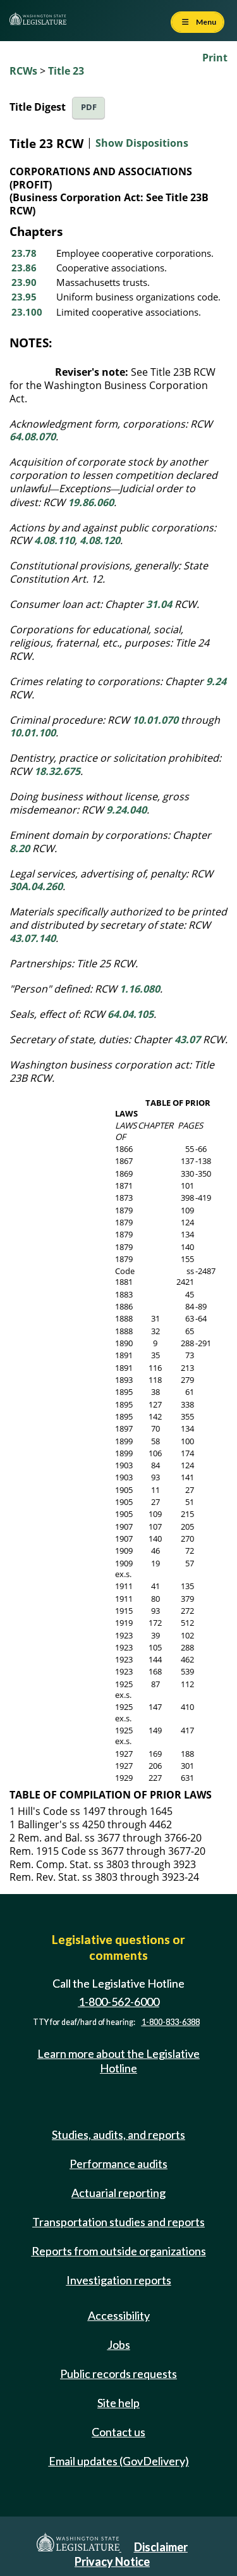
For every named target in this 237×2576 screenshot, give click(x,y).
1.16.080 (139, 989)
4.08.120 (100, 540)
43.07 (187, 1039)
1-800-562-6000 (118, 2002)
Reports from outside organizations (119, 2251)
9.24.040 (126, 810)
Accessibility (119, 2315)
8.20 (19, 848)
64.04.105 (130, 1014)
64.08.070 (32, 436)
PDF (89, 107)
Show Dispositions (141, 144)
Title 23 (66, 71)
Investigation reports (118, 2280)
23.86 (24, 267)
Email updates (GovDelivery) (119, 2461)
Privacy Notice (112, 2561)
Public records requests (118, 2374)
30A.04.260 (36, 886)
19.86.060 (91, 502)
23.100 (26, 312)
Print (215, 58)
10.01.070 (155, 720)
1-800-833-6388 (171, 2022)
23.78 (24, 253)
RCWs (23, 71)
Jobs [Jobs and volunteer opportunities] (118, 2344)
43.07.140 (32, 938)
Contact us (118, 2432)
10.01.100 (32, 733)
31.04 (159, 604)
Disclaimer (161, 2547)
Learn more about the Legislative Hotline (118, 2061)
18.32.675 (57, 771)
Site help (118, 2403)
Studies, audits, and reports (118, 2134)
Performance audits (118, 2163)
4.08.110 (54, 540)
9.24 (216, 681)
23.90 (24, 282)
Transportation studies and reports (118, 2222)
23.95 (24, 296)
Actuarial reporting (118, 2193)
